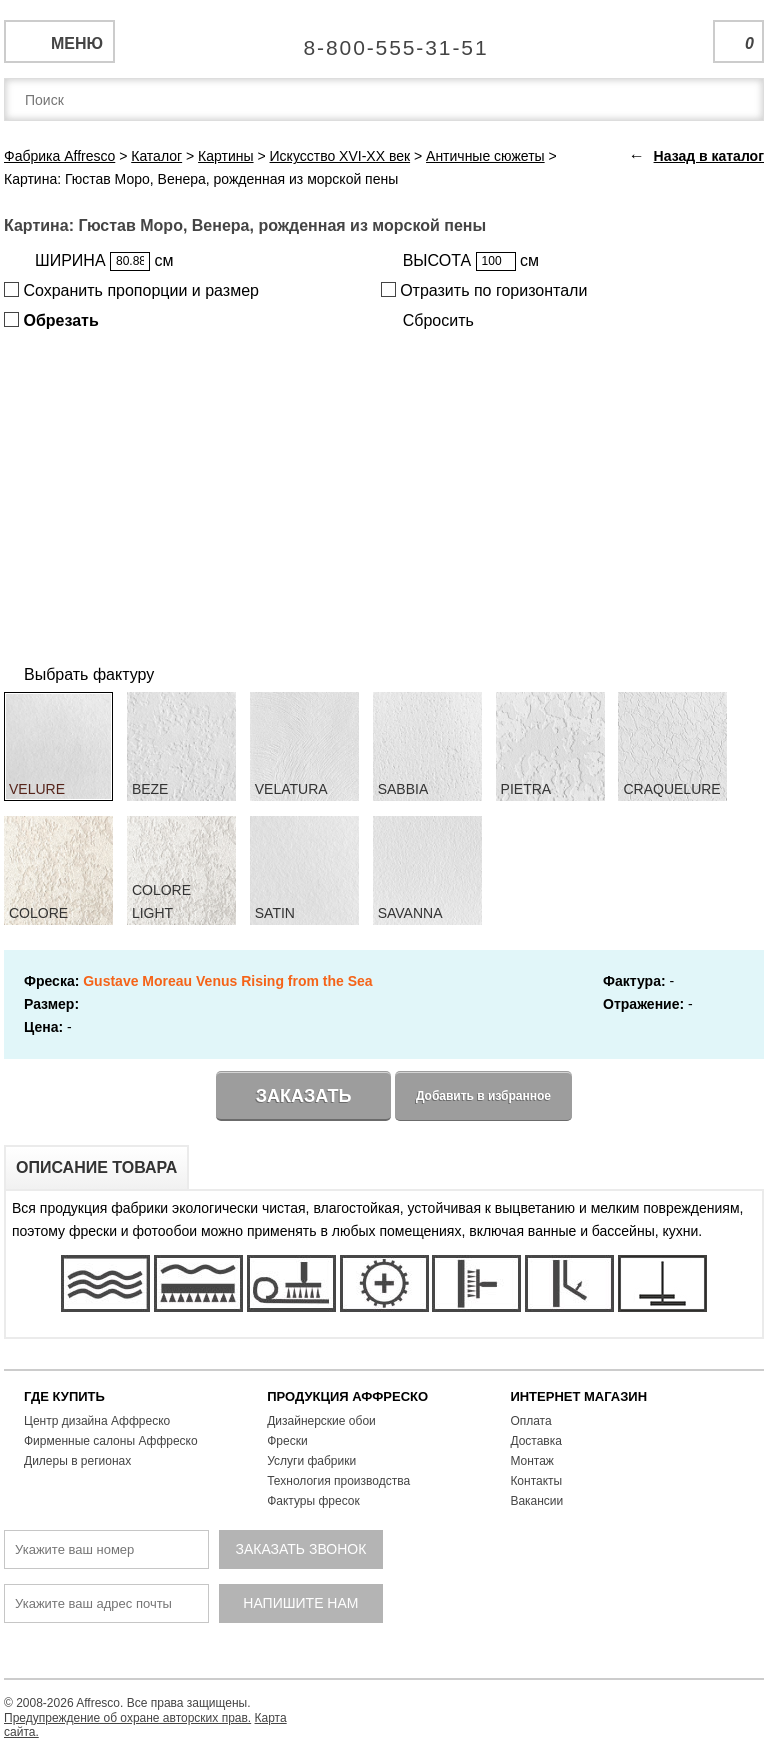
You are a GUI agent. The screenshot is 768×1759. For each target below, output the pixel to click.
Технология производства (338, 1481)
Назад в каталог (709, 156)
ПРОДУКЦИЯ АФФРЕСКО (347, 1396)
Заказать (304, 1096)
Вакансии (536, 1501)
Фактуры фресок (313, 1501)
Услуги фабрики (311, 1461)
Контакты (536, 1481)
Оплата (530, 1421)
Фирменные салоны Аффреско (111, 1441)
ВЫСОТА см (471, 261)
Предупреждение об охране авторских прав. (127, 1718)
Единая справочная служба (384, 40)
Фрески (287, 1441)
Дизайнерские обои (321, 1421)
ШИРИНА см (104, 261)
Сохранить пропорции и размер (131, 290)
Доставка (536, 1441)
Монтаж (532, 1461)
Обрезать (51, 320)
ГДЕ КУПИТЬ (64, 1396)
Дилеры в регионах (77, 1461)
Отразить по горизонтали (484, 290)
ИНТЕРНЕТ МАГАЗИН (578, 1396)
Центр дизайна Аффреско (97, 1421)
